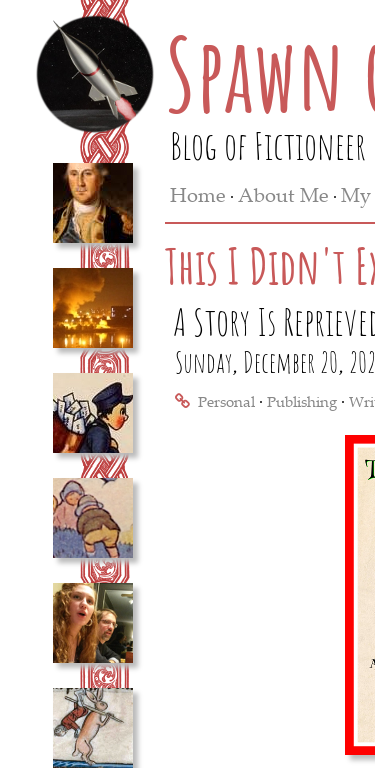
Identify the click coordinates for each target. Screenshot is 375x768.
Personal (226, 401)
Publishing (302, 401)
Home (198, 194)
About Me (283, 194)
